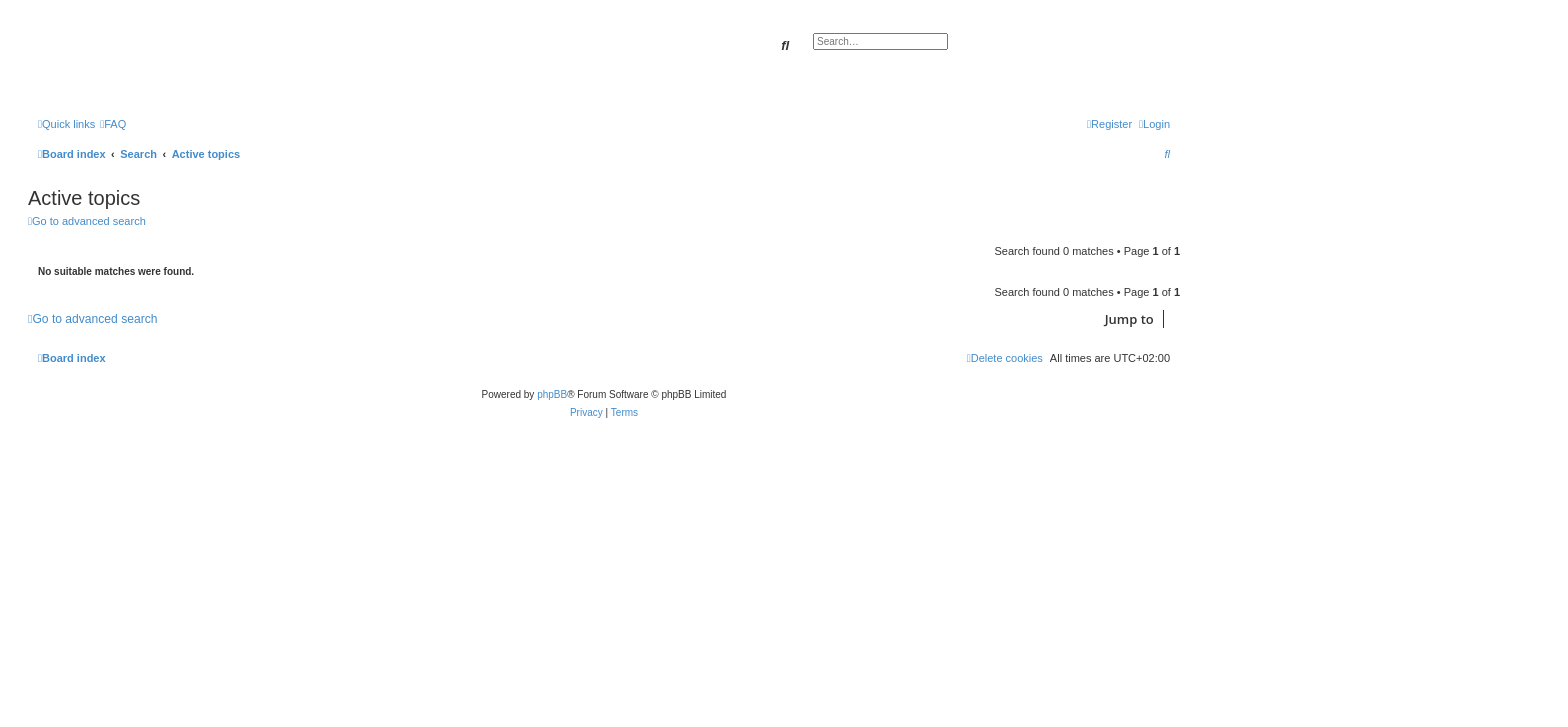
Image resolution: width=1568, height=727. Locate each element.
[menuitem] (113, 124)
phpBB (552, 394)
